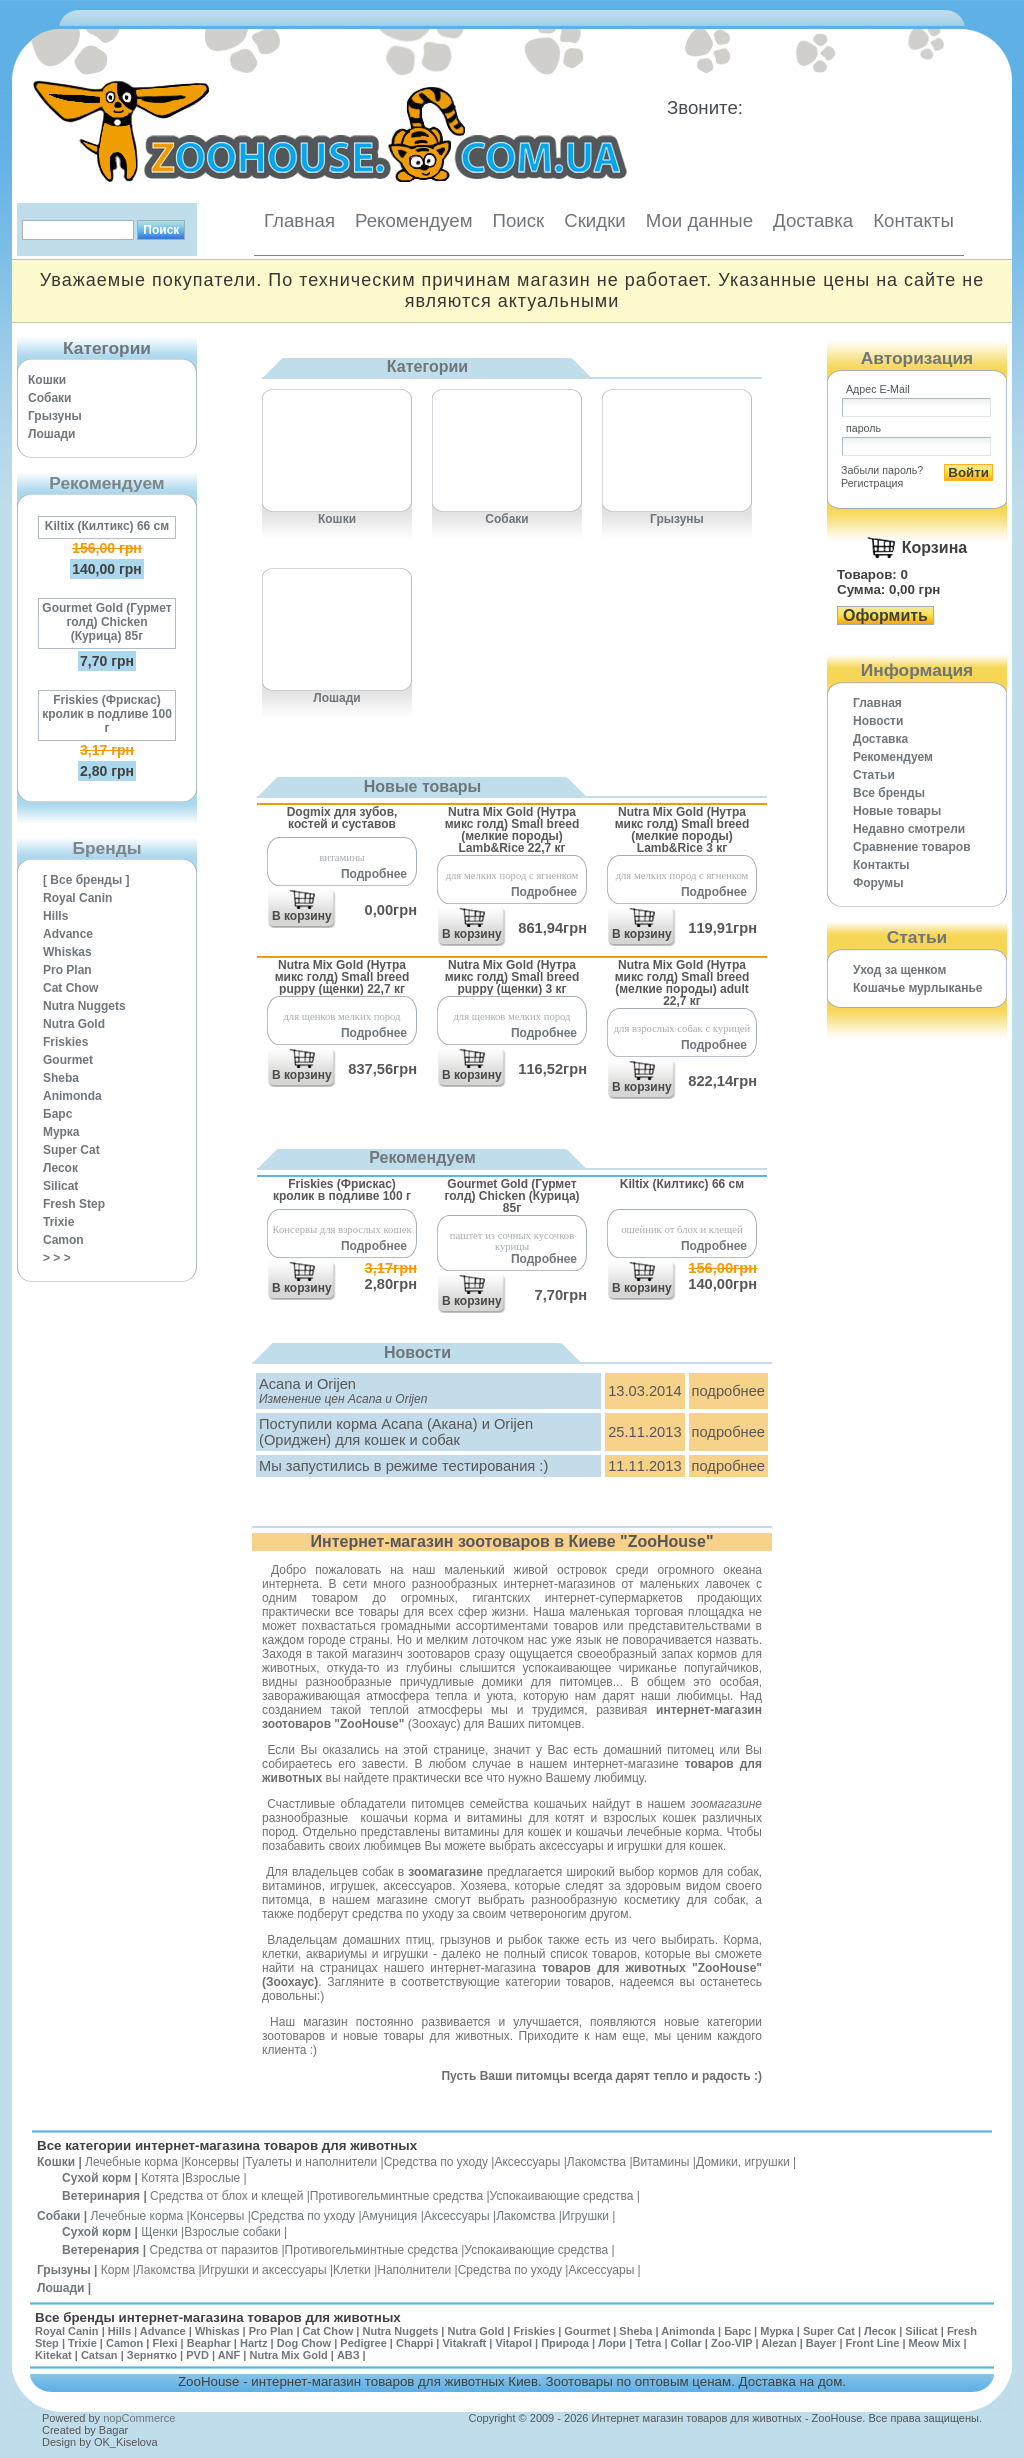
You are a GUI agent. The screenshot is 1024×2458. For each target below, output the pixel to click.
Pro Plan (67, 970)
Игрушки (585, 2216)
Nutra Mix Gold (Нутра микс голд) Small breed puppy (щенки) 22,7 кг (342, 976)
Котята (159, 2178)
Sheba (61, 1078)
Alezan (778, 2343)
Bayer (821, 2343)
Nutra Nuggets (84, 1006)
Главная (299, 220)
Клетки (352, 2270)
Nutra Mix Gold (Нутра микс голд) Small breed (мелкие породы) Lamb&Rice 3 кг (682, 829)
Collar (686, 2343)
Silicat (60, 1186)
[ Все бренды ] (86, 880)
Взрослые (212, 2178)
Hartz (254, 2343)
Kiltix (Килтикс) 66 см (107, 526)
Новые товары (897, 811)
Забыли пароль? (882, 470)
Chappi (414, 2343)
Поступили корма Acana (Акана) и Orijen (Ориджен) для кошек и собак (396, 1432)
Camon (63, 1240)
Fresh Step (74, 1204)
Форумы (878, 883)
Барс (57, 1114)
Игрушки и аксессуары (264, 2270)
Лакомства (596, 2162)
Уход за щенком (899, 970)
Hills (55, 916)
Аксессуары (527, 2162)
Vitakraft (464, 2343)
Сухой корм (96, 2178)
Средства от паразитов (213, 2250)
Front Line (873, 2343)
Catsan (99, 2355)
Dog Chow (304, 2343)
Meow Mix (935, 2343)
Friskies (65, 1042)
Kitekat (53, 2355)
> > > (57, 1258)
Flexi (164, 2343)
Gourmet (68, 1060)
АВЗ (348, 2355)
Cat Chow (70, 988)
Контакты (913, 220)
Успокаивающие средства (562, 2196)
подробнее (728, 1391)
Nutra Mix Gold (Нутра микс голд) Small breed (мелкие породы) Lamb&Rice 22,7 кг (512, 829)
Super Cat (71, 1150)
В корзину (302, 916)
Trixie (58, 1222)
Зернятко (152, 2355)
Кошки (47, 380)
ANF (229, 2355)
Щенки (159, 2232)
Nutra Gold (74, 1024)
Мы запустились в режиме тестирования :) (403, 1466)
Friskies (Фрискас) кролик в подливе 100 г (107, 714)
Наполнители (414, 2270)
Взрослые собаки (232, 2232)
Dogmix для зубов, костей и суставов (342, 818)
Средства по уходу (436, 2162)
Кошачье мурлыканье (918, 988)
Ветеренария (100, 2250)
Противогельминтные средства (396, 2196)
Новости (878, 721)
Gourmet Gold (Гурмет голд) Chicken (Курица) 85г (106, 622)
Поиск (518, 220)
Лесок (60, 1168)
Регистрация (872, 483)
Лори (612, 2343)
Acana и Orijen (307, 1384)
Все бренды (889, 793)
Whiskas (67, 952)
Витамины (661, 2162)
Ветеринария (101, 2196)
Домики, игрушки (743, 2162)
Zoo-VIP (731, 2343)
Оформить (885, 615)
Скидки (595, 220)
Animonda (72, 1096)
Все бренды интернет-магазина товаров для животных (218, 2317)
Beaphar (209, 2343)
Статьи (874, 775)
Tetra (648, 2343)
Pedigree (363, 2343)
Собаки (49, 398)
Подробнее (374, 874)
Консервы (211, 2162)
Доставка (813, 220)
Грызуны (55, 416)
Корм (115, 2270)
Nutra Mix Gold (288, 2355)
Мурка (61, 1132)
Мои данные (699, 220)
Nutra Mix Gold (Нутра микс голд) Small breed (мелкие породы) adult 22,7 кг (682, 982)
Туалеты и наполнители (311, 2162)
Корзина (934, 547)
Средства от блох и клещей (226, 2196)
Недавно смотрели (909, 829)
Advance (68, 934)
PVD (197, 2355)
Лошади (51, 434)
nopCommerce (139, 2418)
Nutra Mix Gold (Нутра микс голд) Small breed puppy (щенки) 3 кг (512, 976)
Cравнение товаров (912, 847)
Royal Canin (77, 898)
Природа (565, 2343)
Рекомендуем (413, 220)
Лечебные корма (131, 2162)
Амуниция (390, 2216)
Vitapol (514, 2343)
